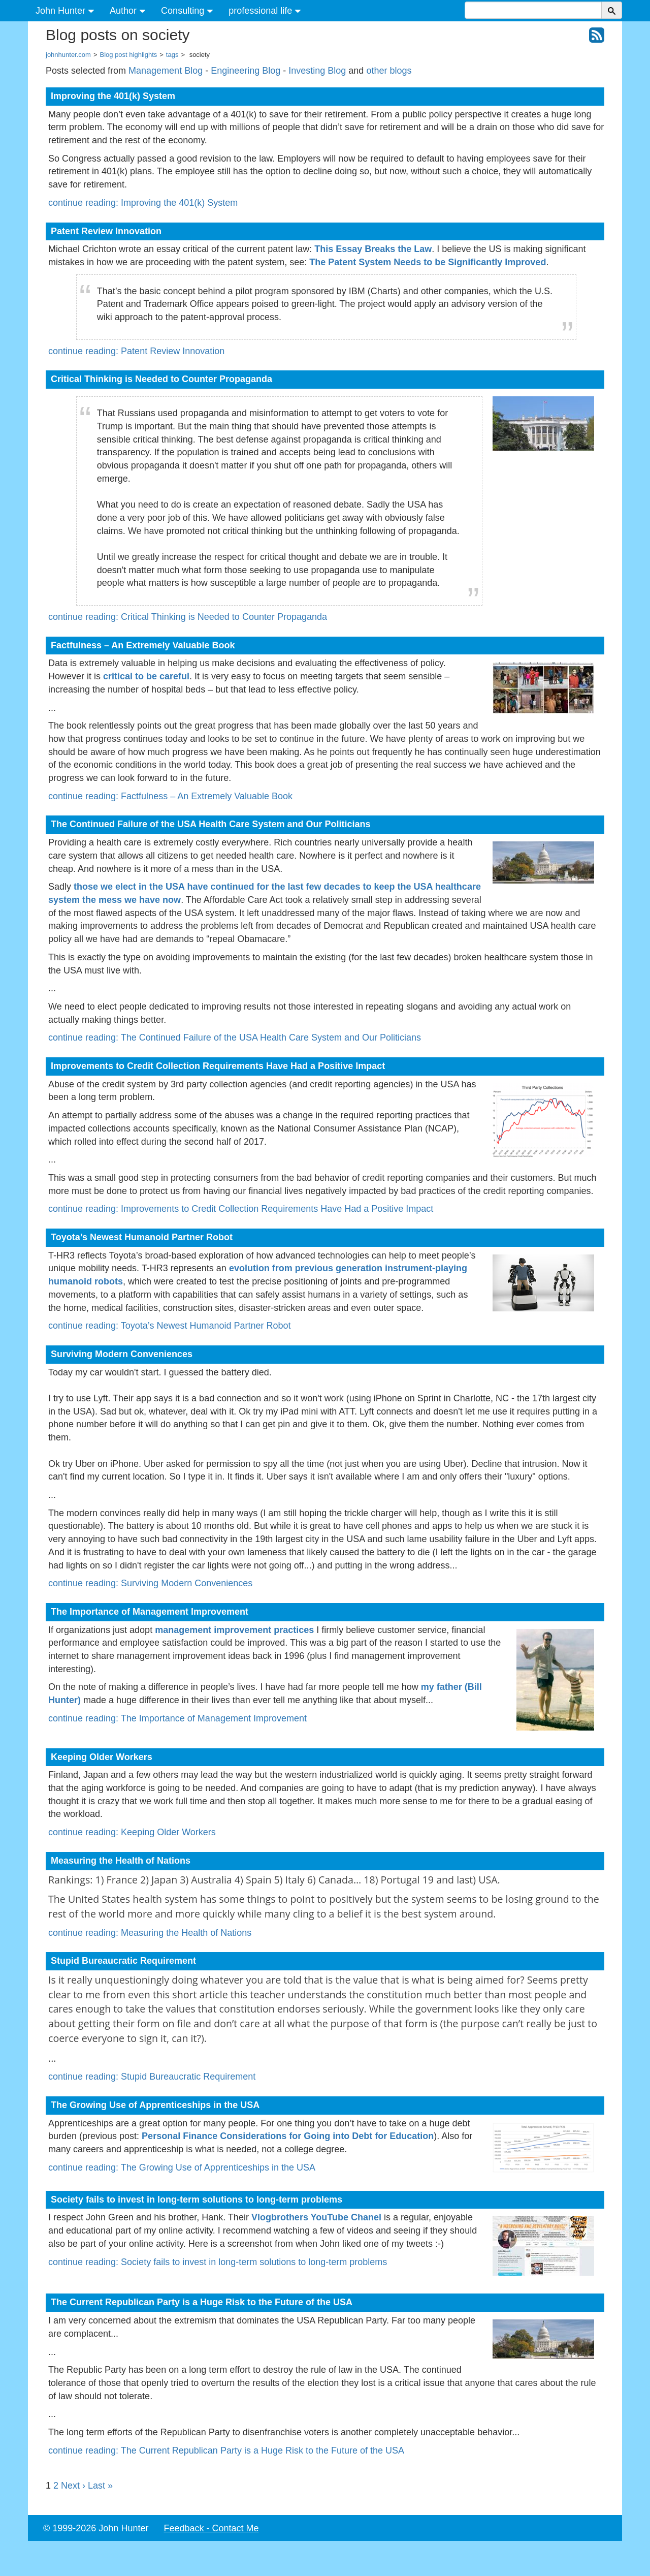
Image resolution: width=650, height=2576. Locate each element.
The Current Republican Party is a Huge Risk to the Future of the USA (201, 2302)
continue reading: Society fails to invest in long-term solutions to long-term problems (217, 2262)
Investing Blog (317, 71)
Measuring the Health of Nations (120, 1861)
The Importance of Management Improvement (149, 1612)
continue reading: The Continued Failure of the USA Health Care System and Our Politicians (234, 1037)
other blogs (388, 71)
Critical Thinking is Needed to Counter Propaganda (161, 379)
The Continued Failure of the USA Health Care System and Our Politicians (210, 824)
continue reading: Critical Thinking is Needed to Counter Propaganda (187, 617)
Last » (100, 2485)
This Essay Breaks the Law (373, 249)
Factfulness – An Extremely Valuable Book (143, 645)
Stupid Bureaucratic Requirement (123, 1961)
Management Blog (165, 71)
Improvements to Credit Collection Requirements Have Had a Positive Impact (218, 1066)
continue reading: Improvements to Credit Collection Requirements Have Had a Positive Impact (240, 1209)
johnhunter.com (68, 54)
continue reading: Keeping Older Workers (132, 1832)
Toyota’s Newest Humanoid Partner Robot (142, 1237)
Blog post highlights (128, 54)
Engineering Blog (245, 71)
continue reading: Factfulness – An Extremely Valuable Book (170, 796)
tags (172, 54)
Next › (73, 2485)
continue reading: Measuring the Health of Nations (149, 1933)
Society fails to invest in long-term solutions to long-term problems (196, 2199)
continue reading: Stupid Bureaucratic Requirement (151, 2076)
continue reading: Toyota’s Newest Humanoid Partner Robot (169, 1326)
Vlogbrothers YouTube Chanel (316, 2217)
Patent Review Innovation (106, 231)
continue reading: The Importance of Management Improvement (177, 1718)
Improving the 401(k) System (113, 96)
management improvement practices (234, 1630)
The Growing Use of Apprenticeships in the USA (155, 2105)
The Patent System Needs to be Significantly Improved (427, 262)
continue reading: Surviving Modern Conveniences (150, 1583)
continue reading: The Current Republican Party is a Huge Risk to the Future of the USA (226, 2450)
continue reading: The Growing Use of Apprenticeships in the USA (181, 2167)
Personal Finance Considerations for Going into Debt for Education (288, 2136)
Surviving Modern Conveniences (121, 1354)
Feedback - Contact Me (211, 2528)
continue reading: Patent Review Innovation (136, 351)
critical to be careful (146, 676)
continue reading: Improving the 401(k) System (143, 203)
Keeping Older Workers (101, 1757)
